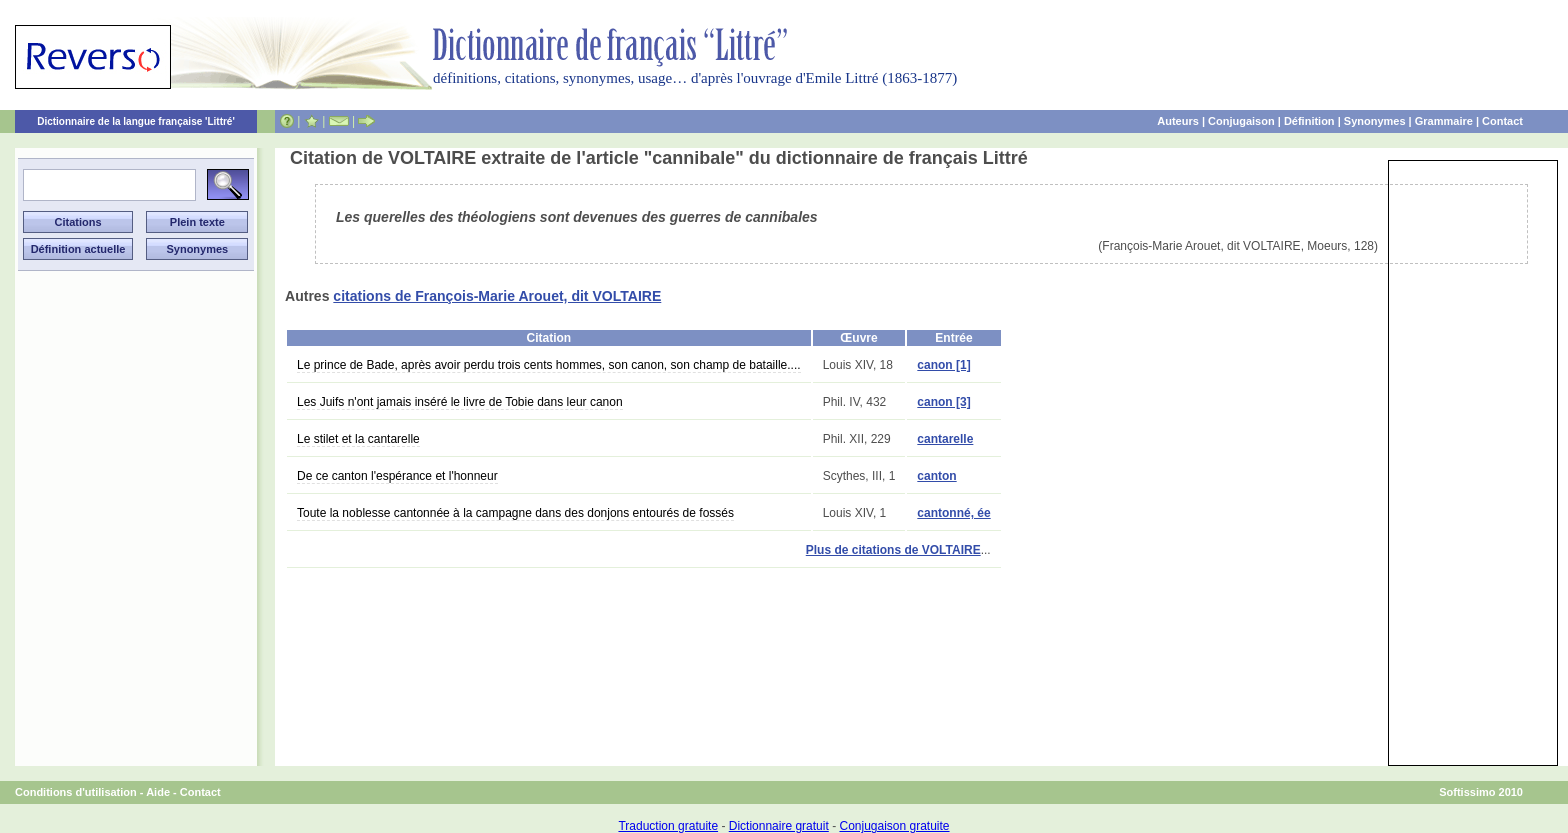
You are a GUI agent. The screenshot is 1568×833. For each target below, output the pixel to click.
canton (936, 476)
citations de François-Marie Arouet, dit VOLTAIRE (497, 296)
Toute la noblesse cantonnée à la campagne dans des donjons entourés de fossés (515, 513)
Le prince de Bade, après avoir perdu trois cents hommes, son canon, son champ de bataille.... (549, 365)
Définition (1309, 121)
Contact (1502, 121)
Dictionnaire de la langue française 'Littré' (136, 121)
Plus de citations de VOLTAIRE (893, 550)
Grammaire (1444, 121)
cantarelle (945, 439)
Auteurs (1178, 121)
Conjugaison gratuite (894, 826)
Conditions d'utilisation (76, 792)
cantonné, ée (953, 513)
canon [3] (943, 402)
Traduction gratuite (668, 826)
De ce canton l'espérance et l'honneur (397, 476)
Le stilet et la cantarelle (358, 439)
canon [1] (943, 365)
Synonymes (1375, 121)
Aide (158, 792)
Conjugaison (1241, 121)
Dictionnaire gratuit (779, 826)
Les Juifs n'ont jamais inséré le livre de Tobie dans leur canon (460, 402)
